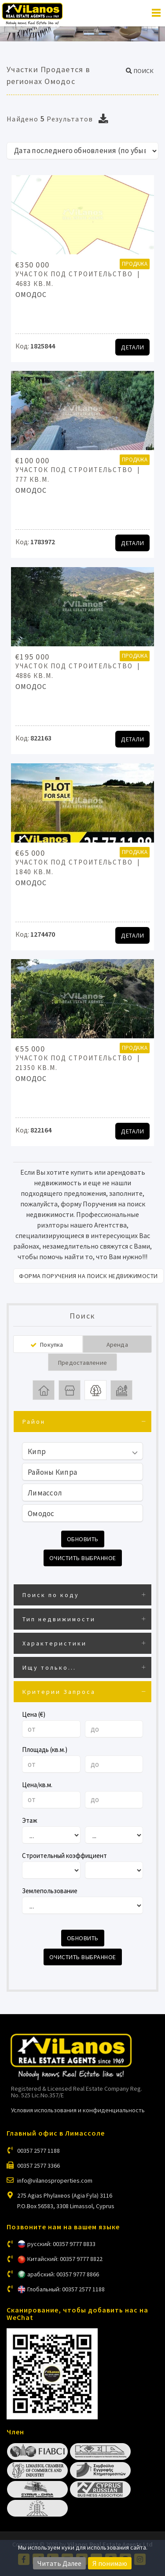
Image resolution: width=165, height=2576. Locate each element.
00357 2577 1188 (38, 2151)
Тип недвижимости (58, 1619)
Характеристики (54, 1643)
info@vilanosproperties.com (54, 2180)
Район (33, 1421)
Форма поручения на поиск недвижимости (88, 1276)
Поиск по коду (50, 1595)
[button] (140, 70)
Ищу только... (49, 1667)
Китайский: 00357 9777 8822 (65, 2259)
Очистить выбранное (82, 1558)
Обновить (83, 1539)
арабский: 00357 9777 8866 (63, 2274)
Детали (132, 347)
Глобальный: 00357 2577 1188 (66, 2289)
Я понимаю (109, 2563)
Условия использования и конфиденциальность (78, 2110)
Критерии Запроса (58, 1692)
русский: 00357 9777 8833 (61, 2244)
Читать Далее (59, 2563)
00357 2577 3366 (38, 2165)
